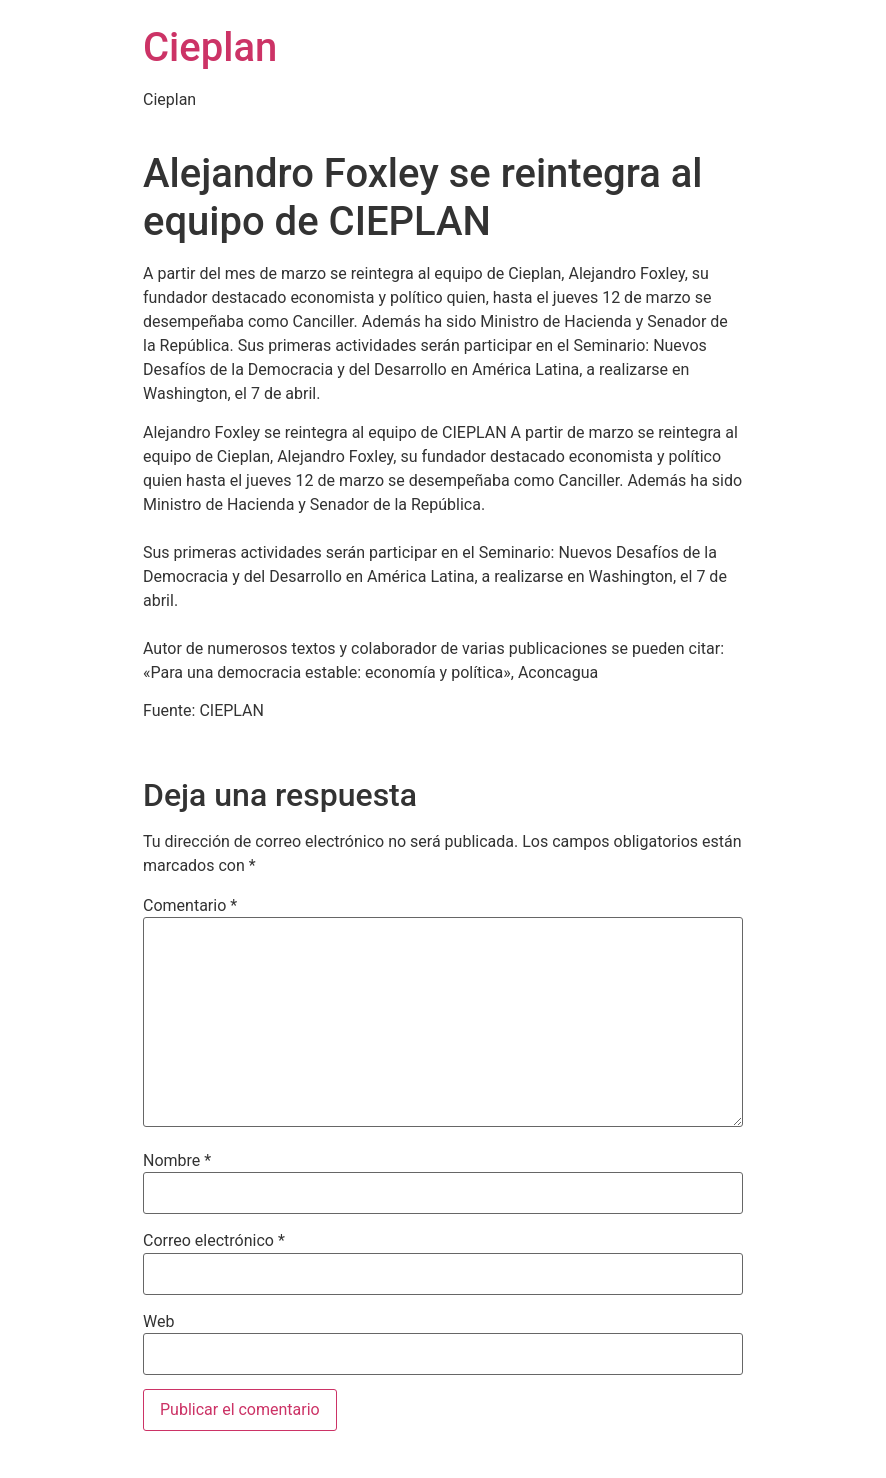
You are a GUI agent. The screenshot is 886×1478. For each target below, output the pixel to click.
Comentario (190, 906)
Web (158, 1322)
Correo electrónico (214, 1241)
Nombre (177, 1161)
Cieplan (210, 47)
